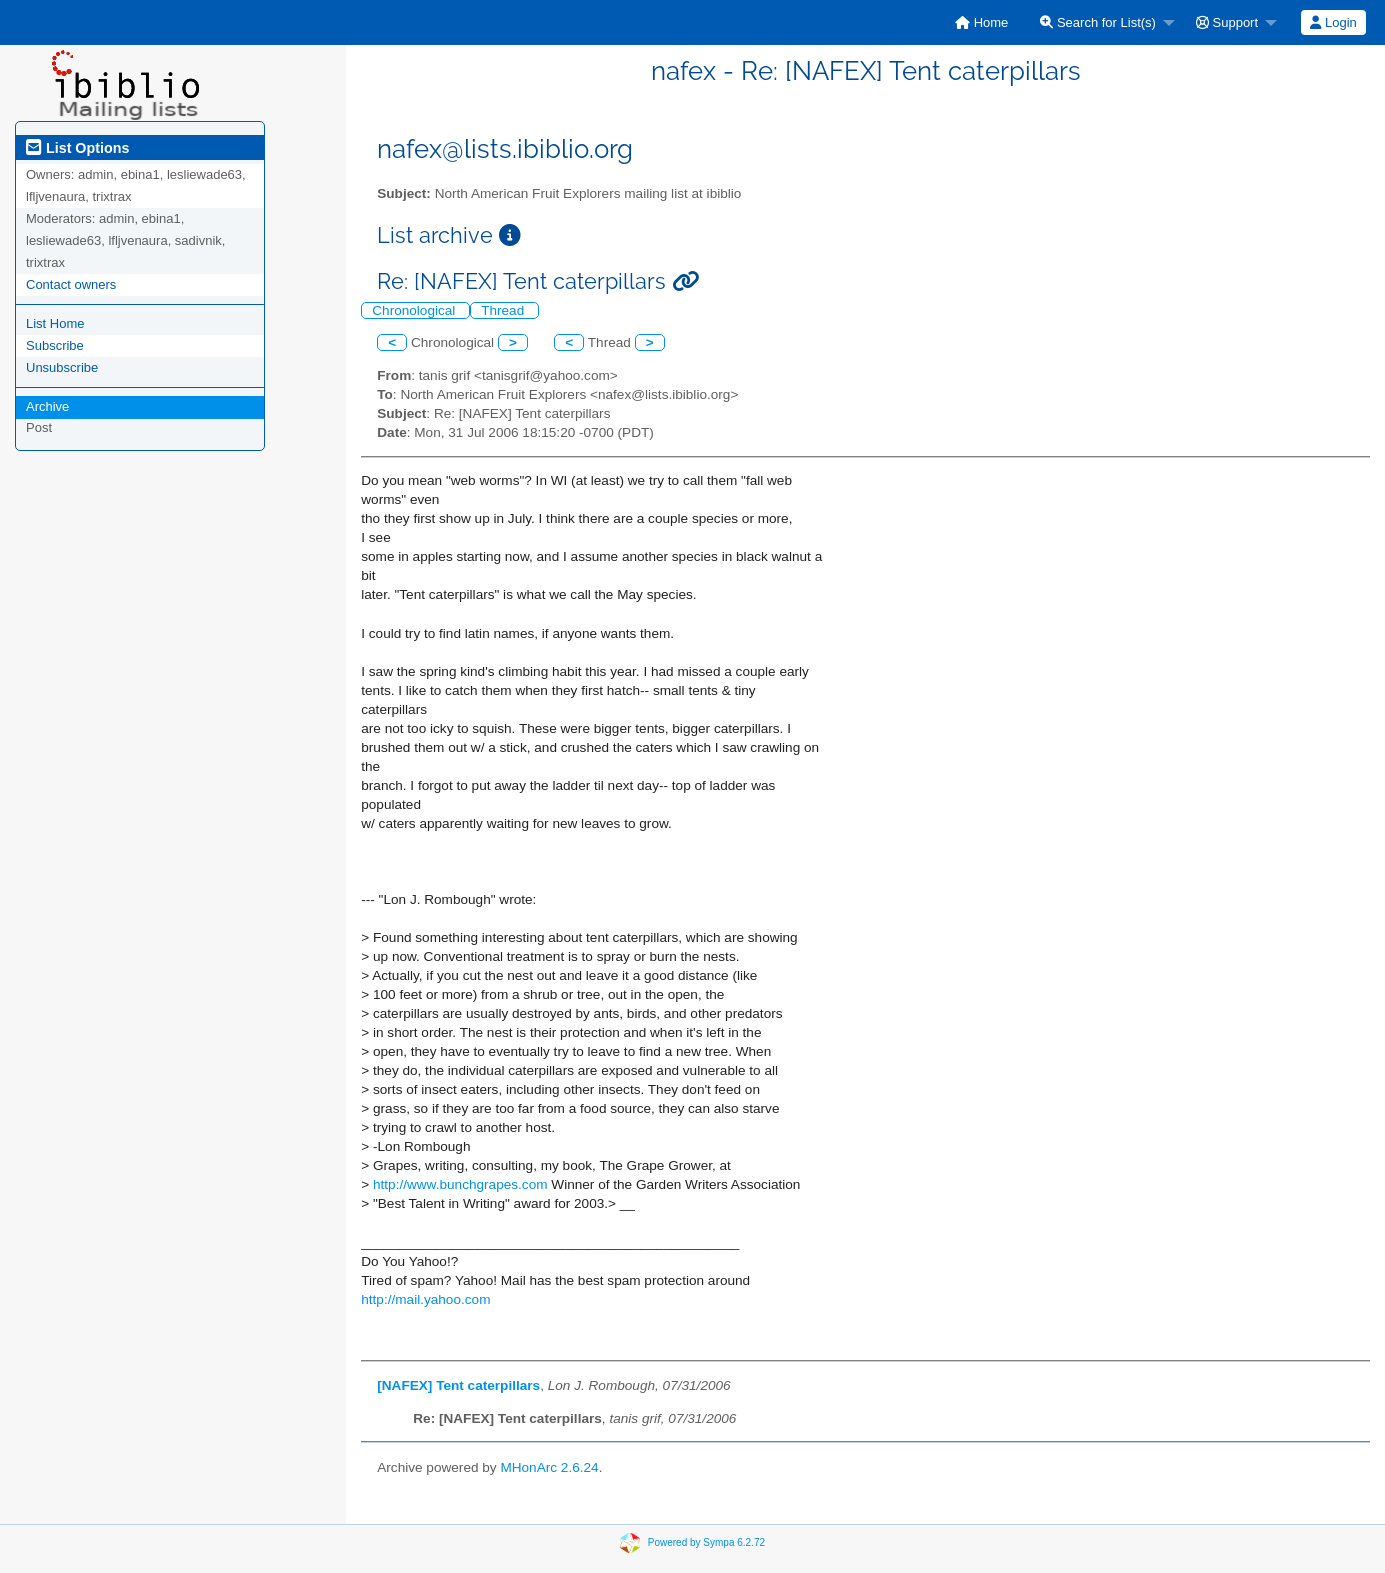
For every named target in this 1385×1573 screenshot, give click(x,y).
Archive (47, 406)
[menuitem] (981, 22)
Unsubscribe (62, 367)
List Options (77, 148)
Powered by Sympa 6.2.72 (706, 1542)
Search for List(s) (1098, 22)
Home (981, 22)
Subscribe (55, 345)
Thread (504, 310)
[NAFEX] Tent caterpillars (458, 1385)
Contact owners (71, 284)
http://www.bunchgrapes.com (460, 1184)
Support (1227, 22)
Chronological (415, 310)
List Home (55, 323)
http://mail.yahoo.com (425, 1299)
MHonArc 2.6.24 (549, 1467)
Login (1333, 22)
